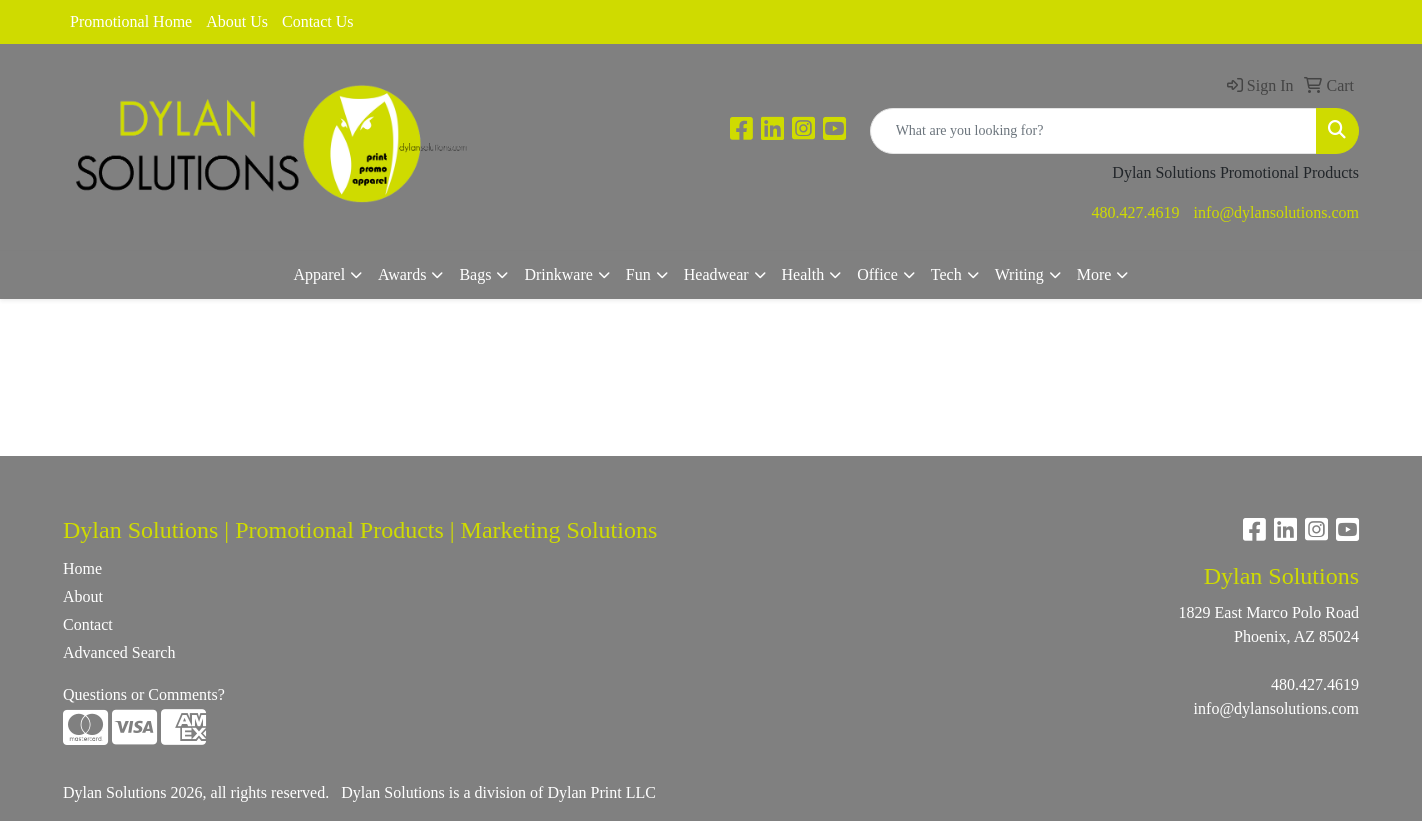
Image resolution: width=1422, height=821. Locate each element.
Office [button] (877, 274)
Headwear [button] (716, 274)
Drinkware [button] (558, 274)
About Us (237, 21)
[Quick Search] (1093, 131)
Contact (88, 624)
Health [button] (803, 274)
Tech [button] (946, 274)
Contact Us (318, 21)
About (83, 596)
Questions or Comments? (144, 694)
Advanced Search (119, 652)
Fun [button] (638, 274)
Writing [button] (1019, 274)
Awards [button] (402, 274)
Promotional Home (131, 21)
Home (82, 568)
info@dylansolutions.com (1276, 212)
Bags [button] (475, 274)
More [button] (1094, 274)
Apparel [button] (320, 274)
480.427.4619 (1136, 212)
